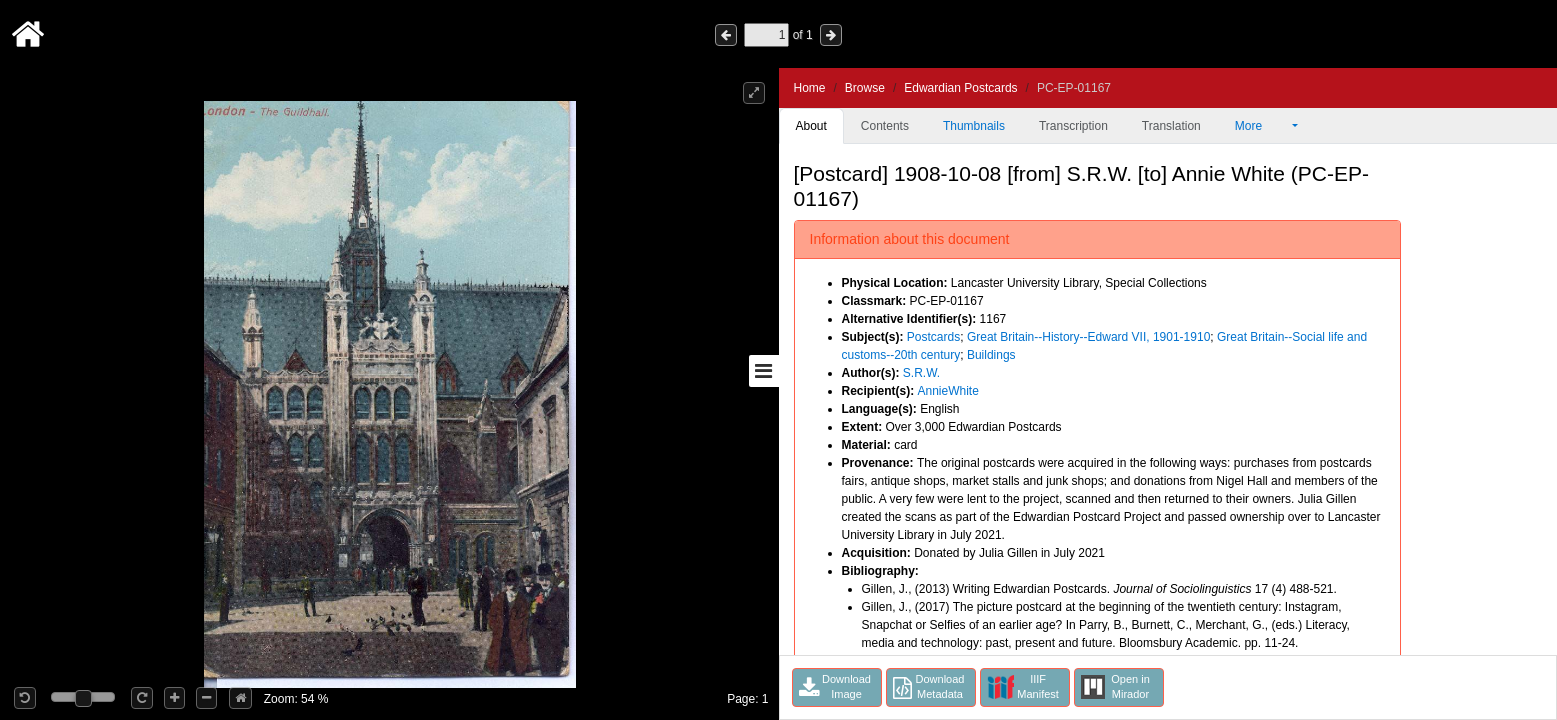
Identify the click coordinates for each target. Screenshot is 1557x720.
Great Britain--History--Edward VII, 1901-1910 (1088, 337)
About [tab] (811, 126)
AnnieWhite (948, 391)
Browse (865, 88)
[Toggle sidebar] (764, 371)
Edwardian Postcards (960, 88)
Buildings (991, 355)
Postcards (933, 337)
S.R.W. (921, 373)
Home (810, 88)
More (1262, 126)
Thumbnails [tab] (974, 126)
